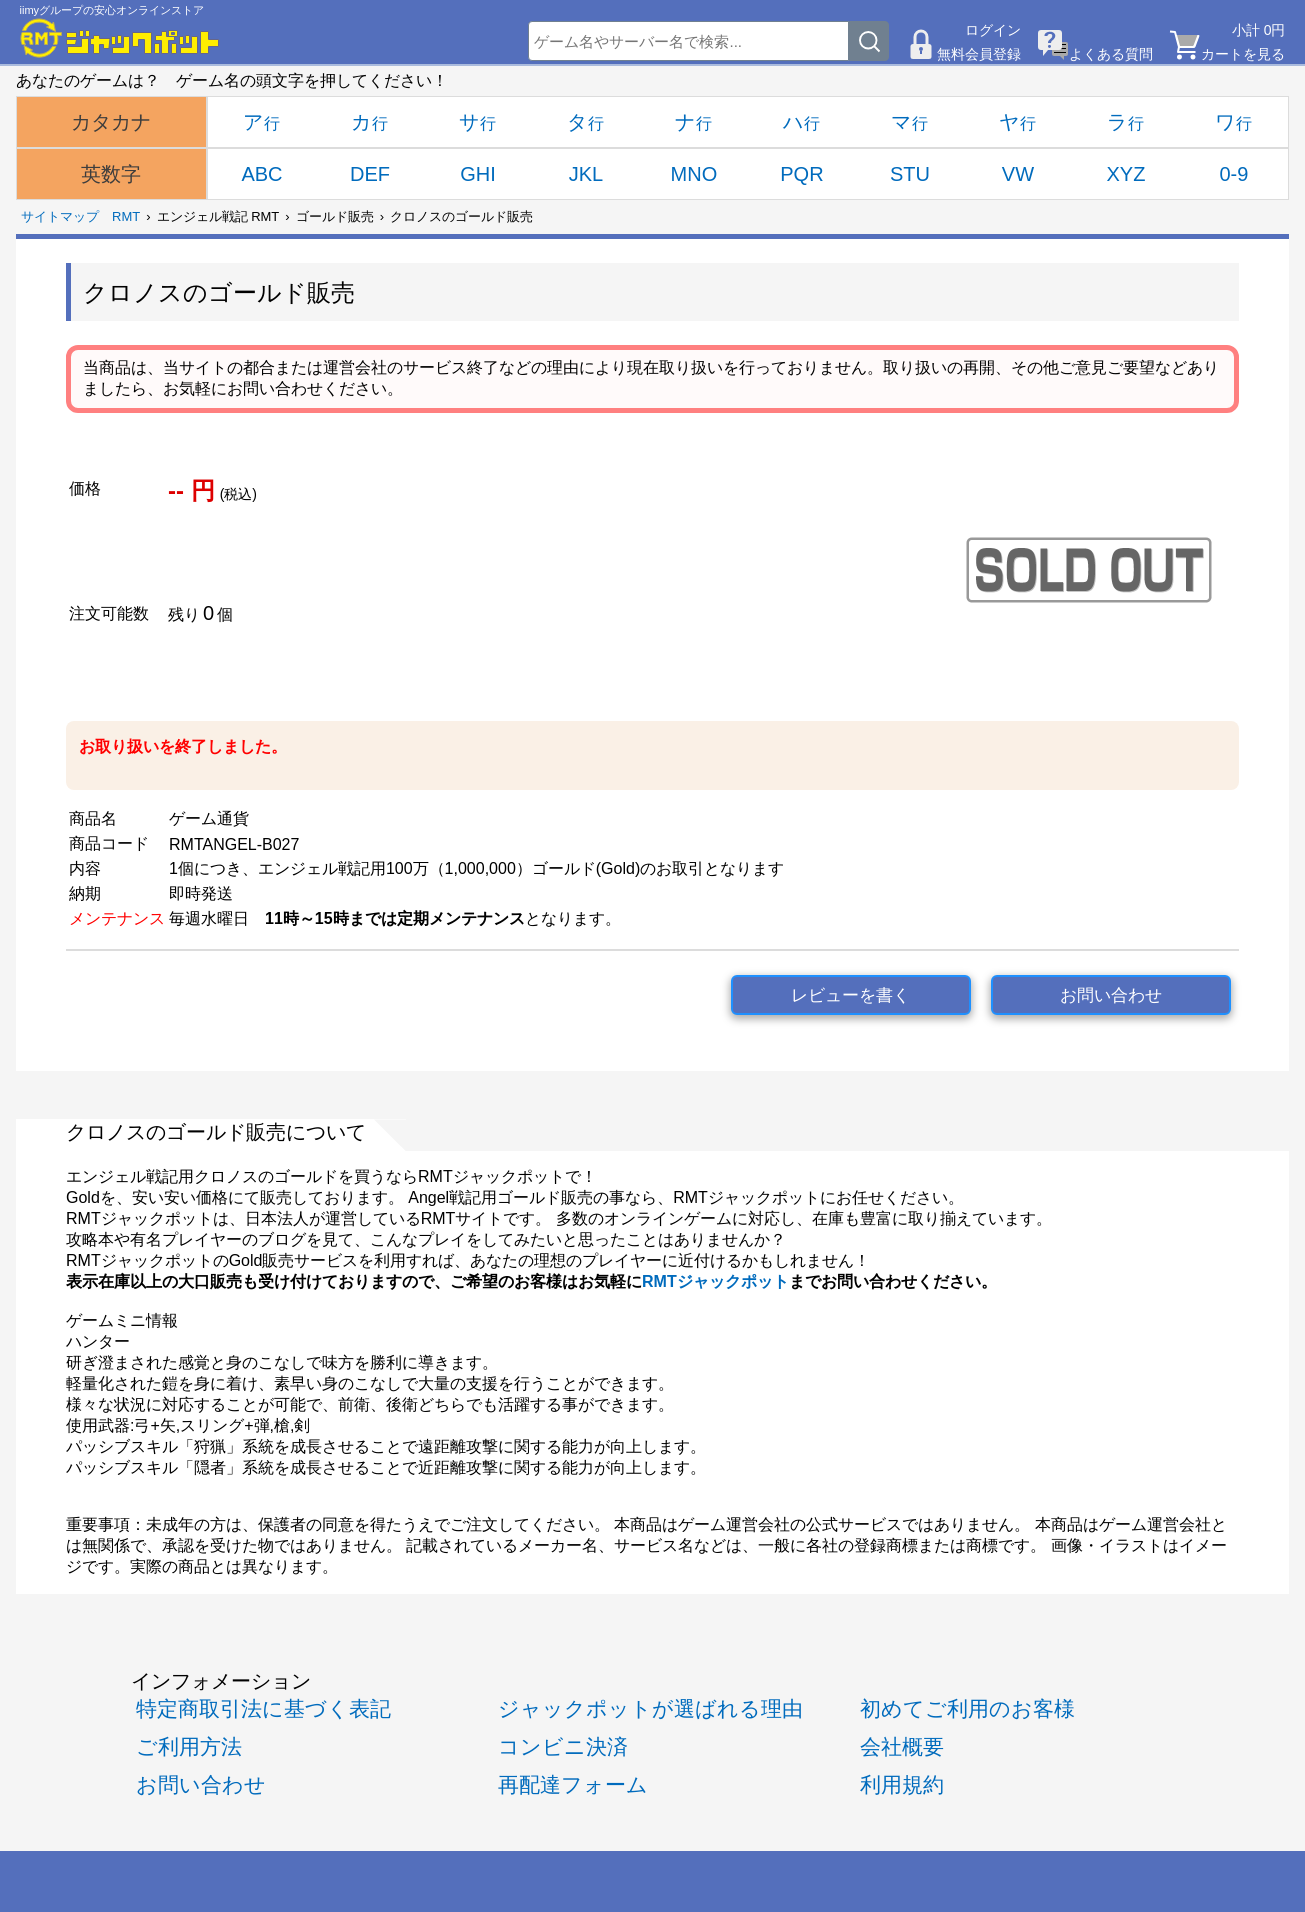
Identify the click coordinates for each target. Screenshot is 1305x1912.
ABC (261, 174)
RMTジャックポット (715, 1281)
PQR (801, 174)
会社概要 (902, 1746)
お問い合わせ (1111, 995)
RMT (126, 216)
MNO (694, 174)
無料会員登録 (979, 54)
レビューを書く (850, 995)
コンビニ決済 (563, 1746)
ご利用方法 (189, 1746)
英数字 (111, 174)
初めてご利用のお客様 (967, 1708)
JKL (586, 174)
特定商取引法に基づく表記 (263, 1708)
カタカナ (111, 122)
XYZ (1125, 174)
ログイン (993, 30)
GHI (478, 174)
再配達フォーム (573, 1784)
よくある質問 (1111, 54)
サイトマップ (60, 216)
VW (1018, 174)
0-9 (1233, 174)
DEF (370, 174)
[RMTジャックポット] (120, 38)
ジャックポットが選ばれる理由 (650, 1708)
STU (910, 174)
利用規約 (902, 1784)
